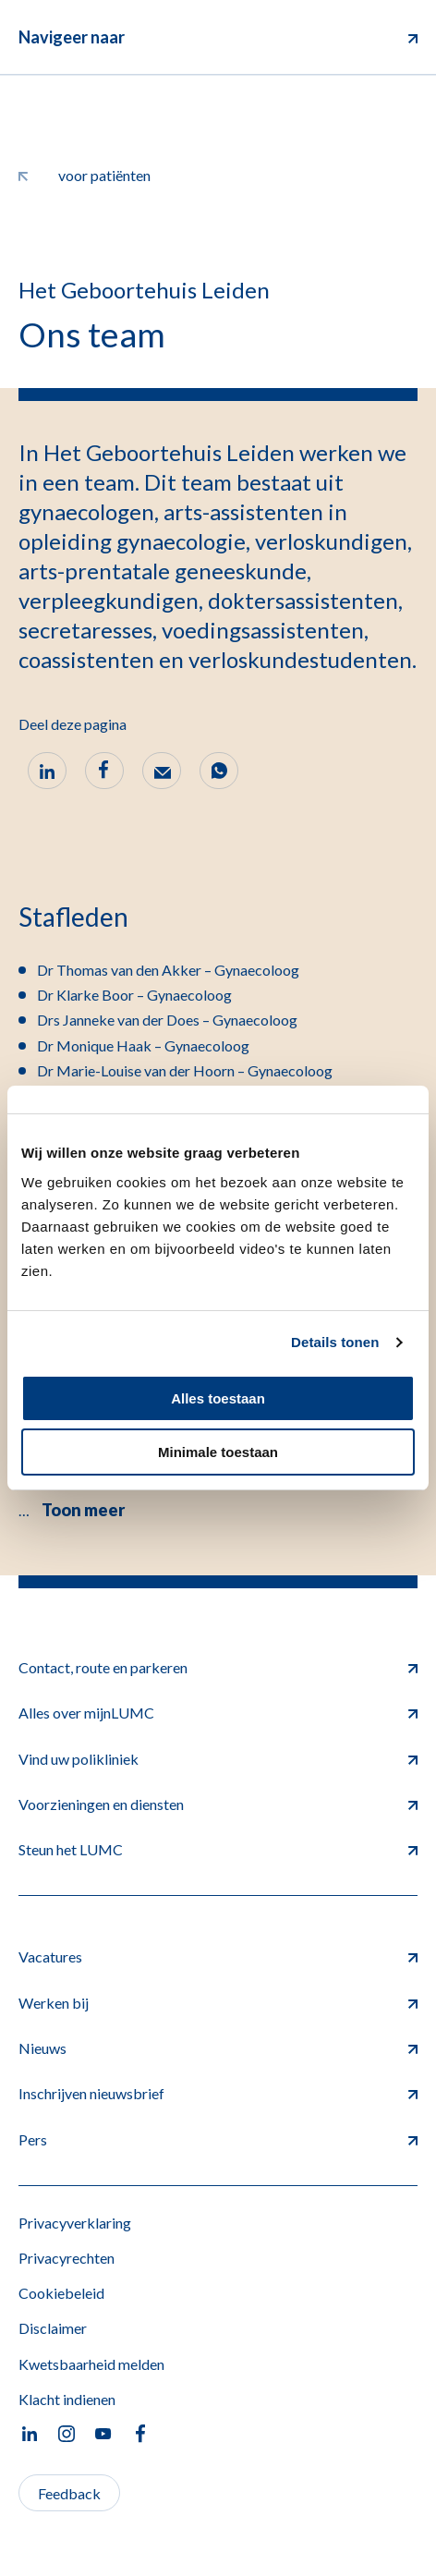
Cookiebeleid (61, 2293)
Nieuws (218, 2048)
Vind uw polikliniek (218, 1759)
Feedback (69, 2493)
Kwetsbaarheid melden (91, 2364)
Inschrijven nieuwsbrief (218, 2093)
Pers (218, 2139)
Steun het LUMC (218, 1849)
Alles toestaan (218, 1398)
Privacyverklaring (74, 2222)
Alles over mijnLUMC (218, 1712)
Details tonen (335, 1342)
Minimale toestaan (218, 1452)
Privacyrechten (66, 2257)
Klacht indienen (66, 2399)
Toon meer (83, 1510)
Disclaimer (52, 2328)
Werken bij (218, 2002)
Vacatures (218, 1956)
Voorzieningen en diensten (218, 1804)
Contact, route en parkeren (218, 1667)
